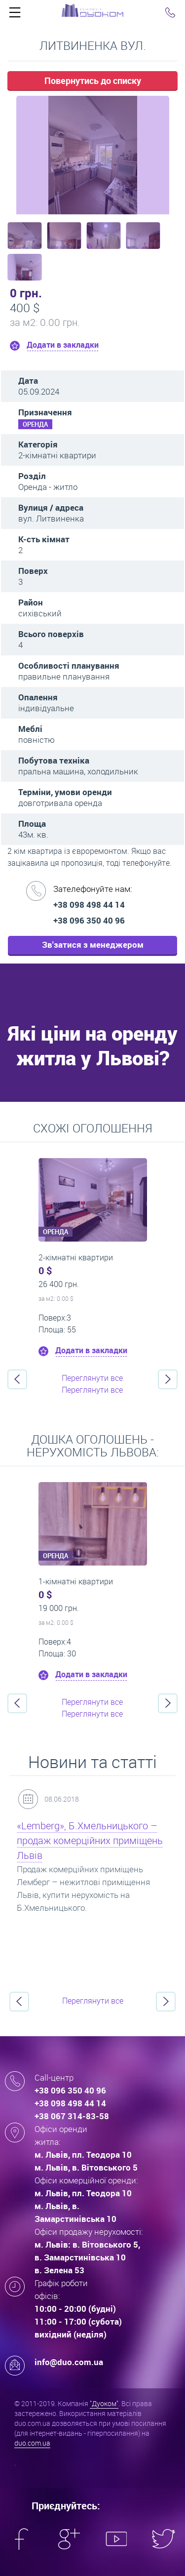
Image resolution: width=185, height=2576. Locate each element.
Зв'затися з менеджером (93, 944)
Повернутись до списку (92, 80)
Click (15, 15)
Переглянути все (92, 1377)
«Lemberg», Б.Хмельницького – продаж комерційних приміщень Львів (90, 1840)
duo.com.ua (32, 2443)
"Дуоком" (104, 2403)
